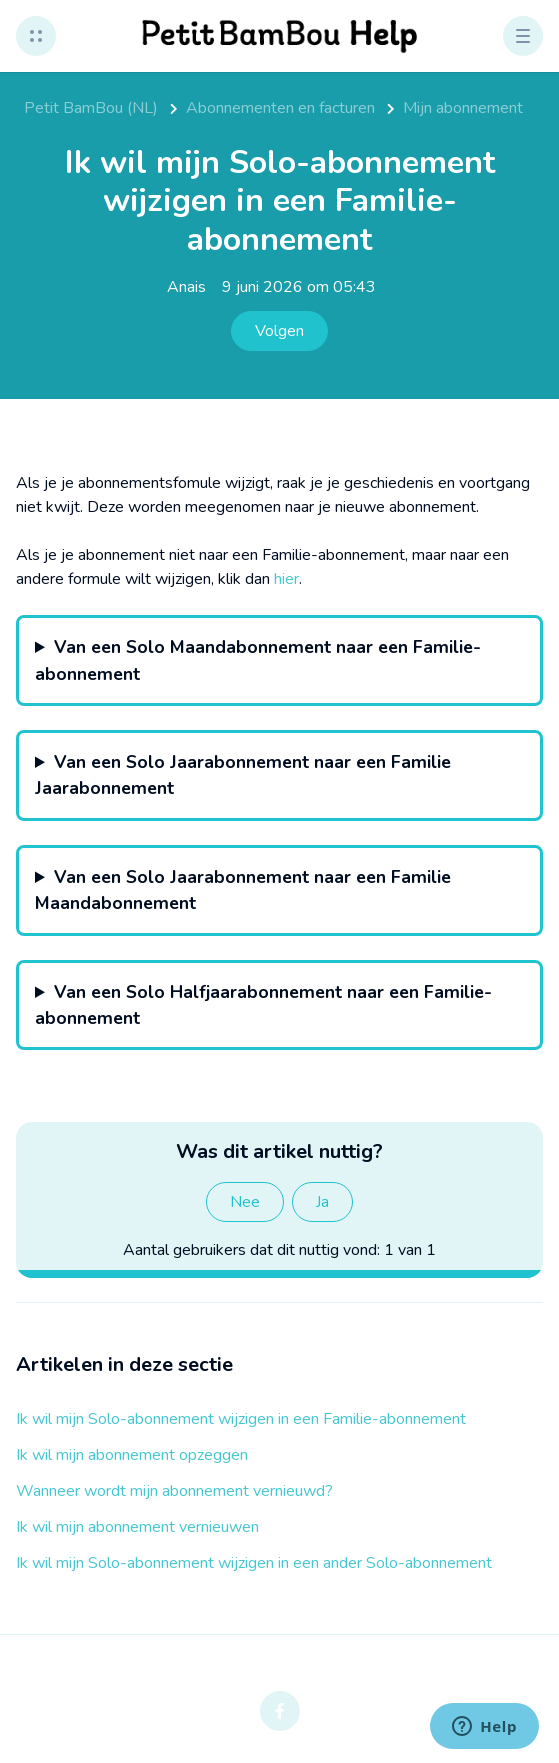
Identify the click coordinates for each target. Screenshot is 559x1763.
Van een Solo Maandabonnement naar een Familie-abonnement (258, 660)
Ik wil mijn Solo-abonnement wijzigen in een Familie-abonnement (241, 1419)
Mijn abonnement (463, 108)
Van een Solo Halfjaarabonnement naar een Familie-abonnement (263, 1005)
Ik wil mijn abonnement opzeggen (132, 1455)
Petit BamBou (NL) (91, 108)
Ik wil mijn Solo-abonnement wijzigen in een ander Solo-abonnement (254, 1563)
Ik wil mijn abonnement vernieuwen (137, 1527)
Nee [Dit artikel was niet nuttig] (245, 1202)
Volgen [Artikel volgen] (279, 331)
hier (286, 579)
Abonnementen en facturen (280, 108)
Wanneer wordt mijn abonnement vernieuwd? (174, 1491)
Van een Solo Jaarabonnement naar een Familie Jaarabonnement (243, 775)
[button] (36, 36)
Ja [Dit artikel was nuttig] (322, 1202)
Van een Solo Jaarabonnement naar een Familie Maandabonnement (243, 890)
